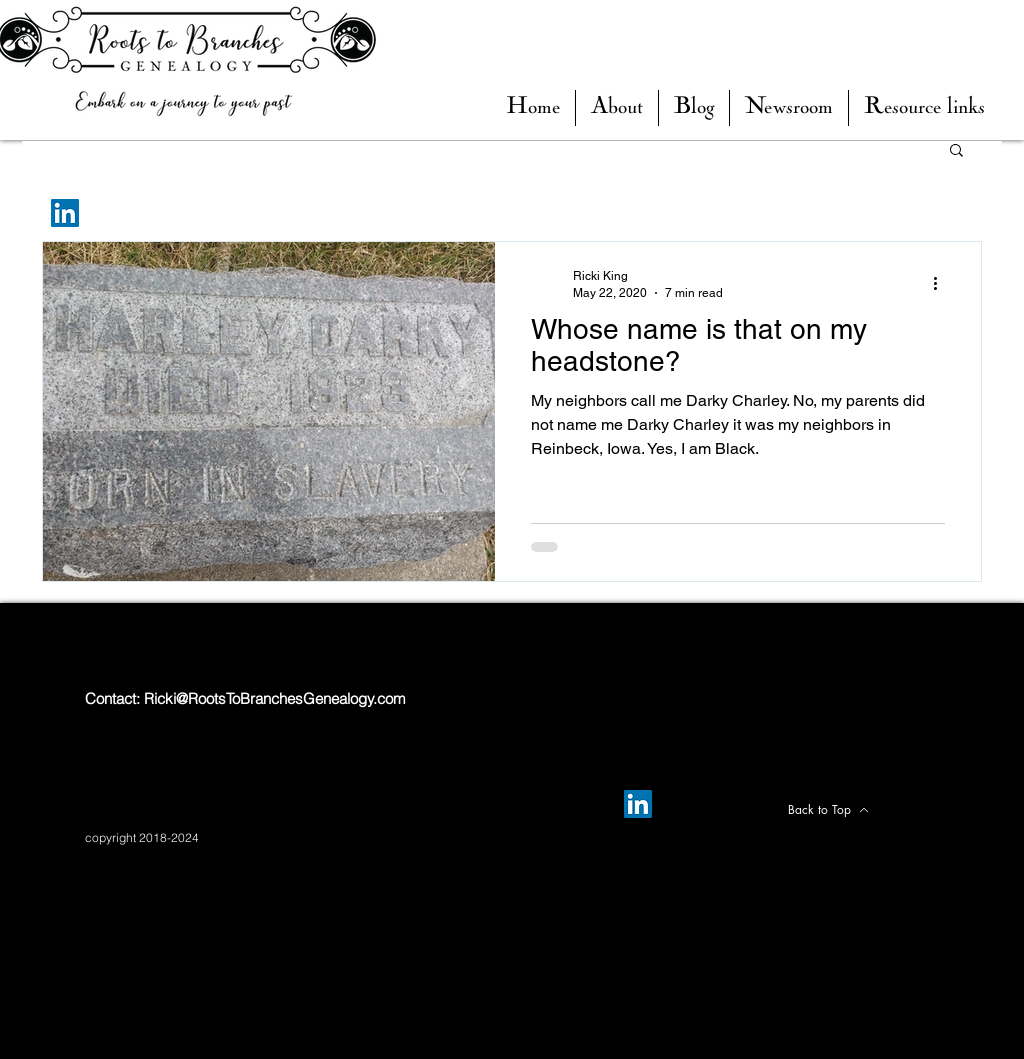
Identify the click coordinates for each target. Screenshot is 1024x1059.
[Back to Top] (828, 810)
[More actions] (942, 283)
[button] (694, 108)
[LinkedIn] (65, 213)
